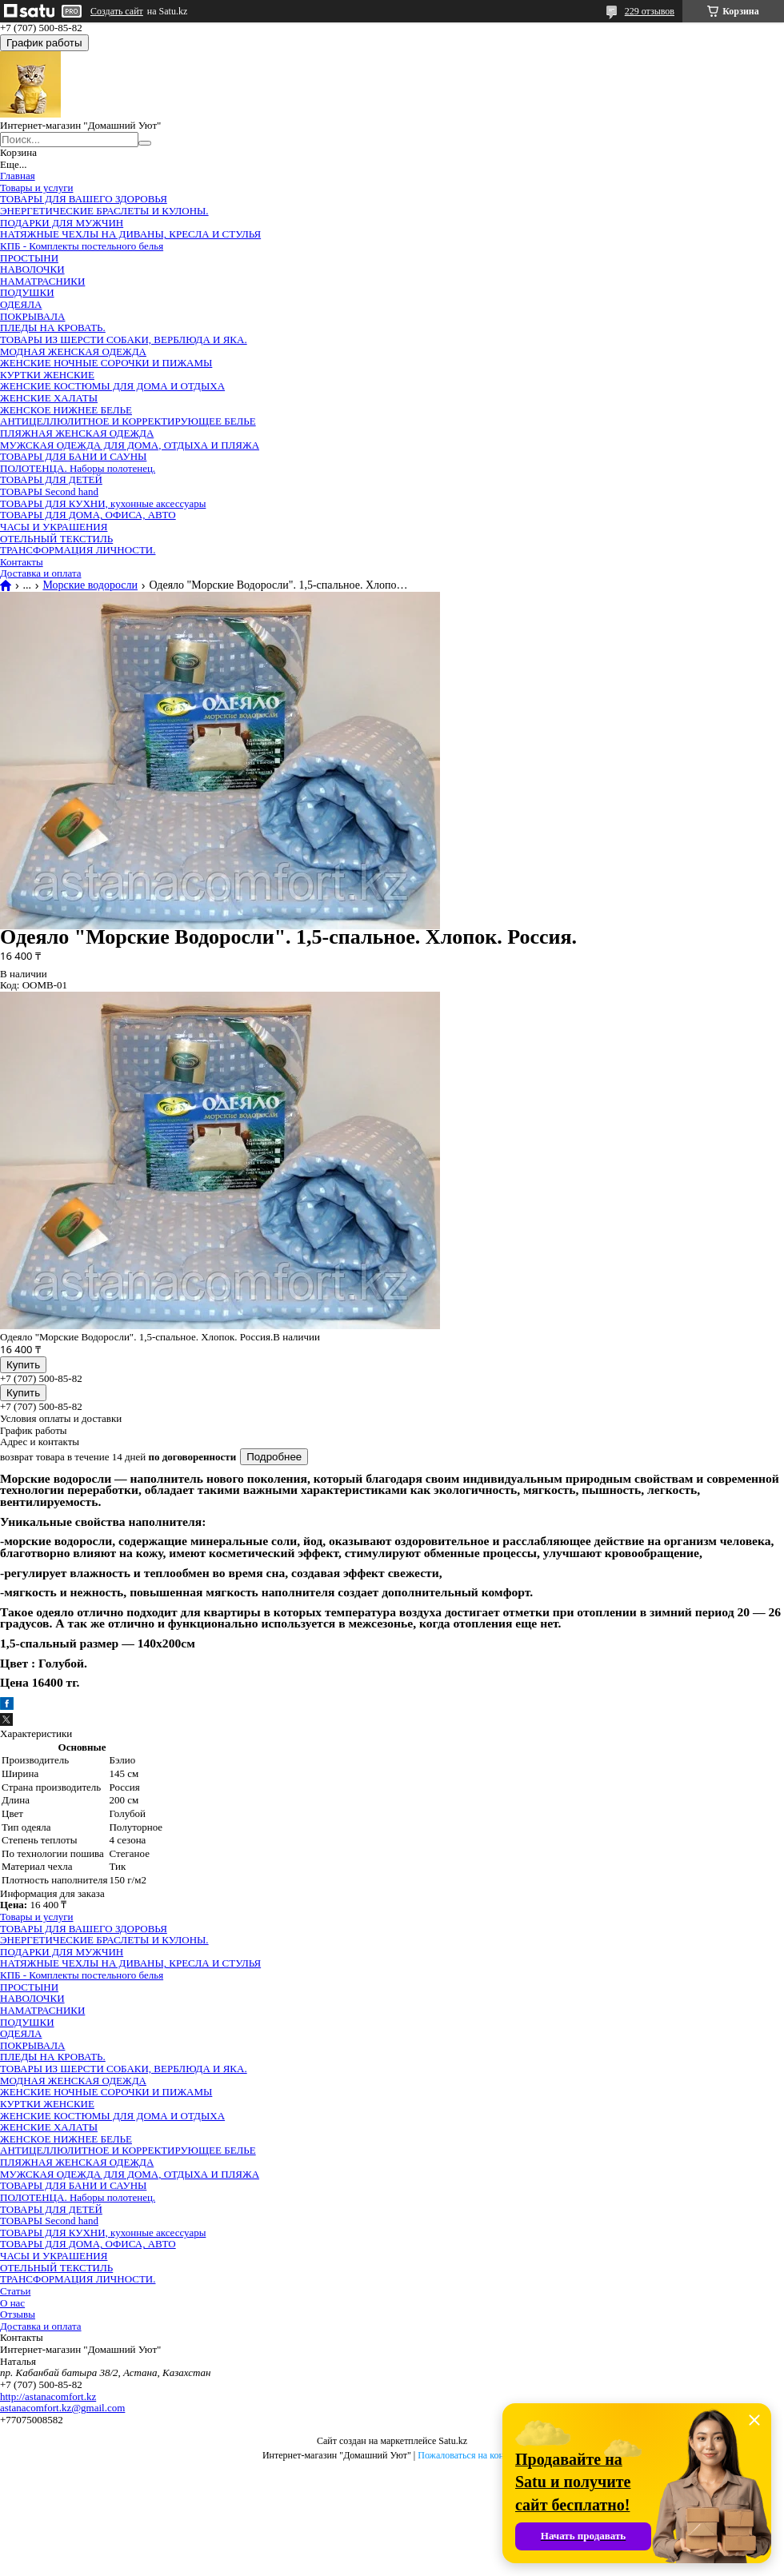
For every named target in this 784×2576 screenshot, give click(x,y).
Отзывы (17, 2314)
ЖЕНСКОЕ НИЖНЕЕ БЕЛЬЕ (66, 410)
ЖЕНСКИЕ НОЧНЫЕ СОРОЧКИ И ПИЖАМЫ (106, 363)
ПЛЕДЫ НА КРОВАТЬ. (53, 327)
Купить (23, 1365)
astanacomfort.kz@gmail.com (62, 2408)
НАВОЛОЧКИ (32, 269)
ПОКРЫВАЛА (32, 316)
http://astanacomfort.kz (48, 2396)
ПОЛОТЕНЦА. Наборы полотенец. (77, 468)
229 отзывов (649, 11)
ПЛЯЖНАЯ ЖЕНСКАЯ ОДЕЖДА (77, 433)
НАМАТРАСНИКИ (42, 281)
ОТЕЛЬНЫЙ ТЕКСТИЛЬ (56, 539)
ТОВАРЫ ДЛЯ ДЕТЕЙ (51, 479)
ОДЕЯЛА (21, 304)
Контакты (21, 562)
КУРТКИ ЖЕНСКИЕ (47, 375)
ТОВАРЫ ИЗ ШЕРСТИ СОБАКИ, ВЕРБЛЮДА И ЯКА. (123, 339)
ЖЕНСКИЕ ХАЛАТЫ (49, 398)
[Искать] (144, 143)
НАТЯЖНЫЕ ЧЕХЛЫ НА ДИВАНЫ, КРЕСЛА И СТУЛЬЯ (130, 234)
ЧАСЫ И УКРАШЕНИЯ (53, 527)
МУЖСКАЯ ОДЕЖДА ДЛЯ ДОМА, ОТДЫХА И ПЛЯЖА (129, 445)
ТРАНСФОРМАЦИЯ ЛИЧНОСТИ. (78, 550)
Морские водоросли (90, 585)
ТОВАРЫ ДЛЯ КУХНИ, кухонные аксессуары (103, 503)
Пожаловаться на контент (470, 2455)
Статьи (15, 2291)
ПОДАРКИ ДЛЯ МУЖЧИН (61, 223)
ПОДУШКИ (27, 292)
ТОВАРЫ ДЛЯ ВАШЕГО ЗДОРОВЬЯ (83, 199)
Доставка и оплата (41, 573)
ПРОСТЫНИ (29, 258)
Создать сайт (116, 11)
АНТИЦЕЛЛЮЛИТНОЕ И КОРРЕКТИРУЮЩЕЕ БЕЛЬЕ (128, 421)
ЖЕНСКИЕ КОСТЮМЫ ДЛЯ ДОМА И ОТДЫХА (112, 386)
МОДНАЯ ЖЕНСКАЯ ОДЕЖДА (73, 351)
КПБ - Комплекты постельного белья (81, 246)
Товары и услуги (36, 188)
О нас (12, 2303)
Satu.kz (452, 2440)
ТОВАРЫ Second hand (49, 491)
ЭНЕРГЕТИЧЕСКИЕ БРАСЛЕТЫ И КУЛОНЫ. (104, 211)
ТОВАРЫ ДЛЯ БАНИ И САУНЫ (73, 456)
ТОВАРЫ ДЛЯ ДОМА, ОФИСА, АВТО (88, 515)
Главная (17, 176)
